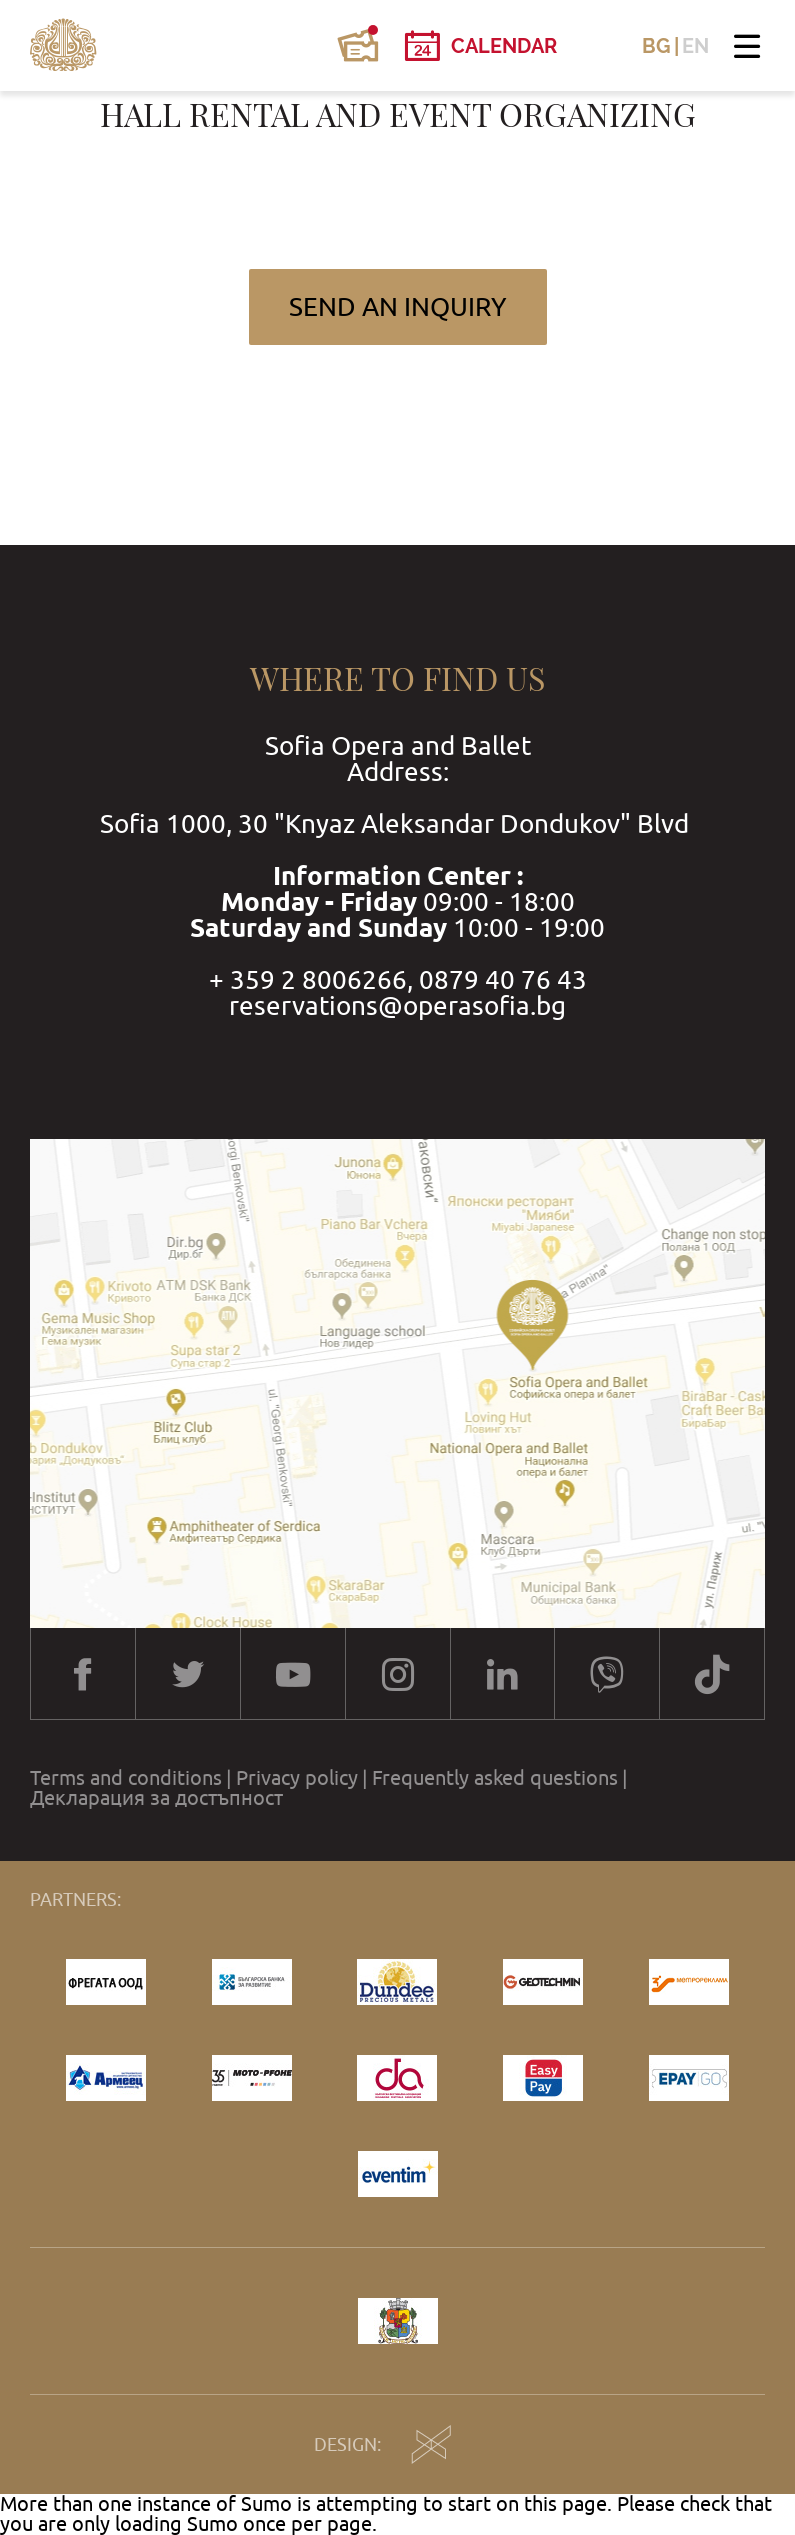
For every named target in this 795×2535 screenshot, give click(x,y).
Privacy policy (297, 1778)
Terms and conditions (126, 1778)
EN (695, 46)
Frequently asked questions (495, 1778)
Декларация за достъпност (156, 1798)
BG (656, 46)
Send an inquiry (398, 306)
